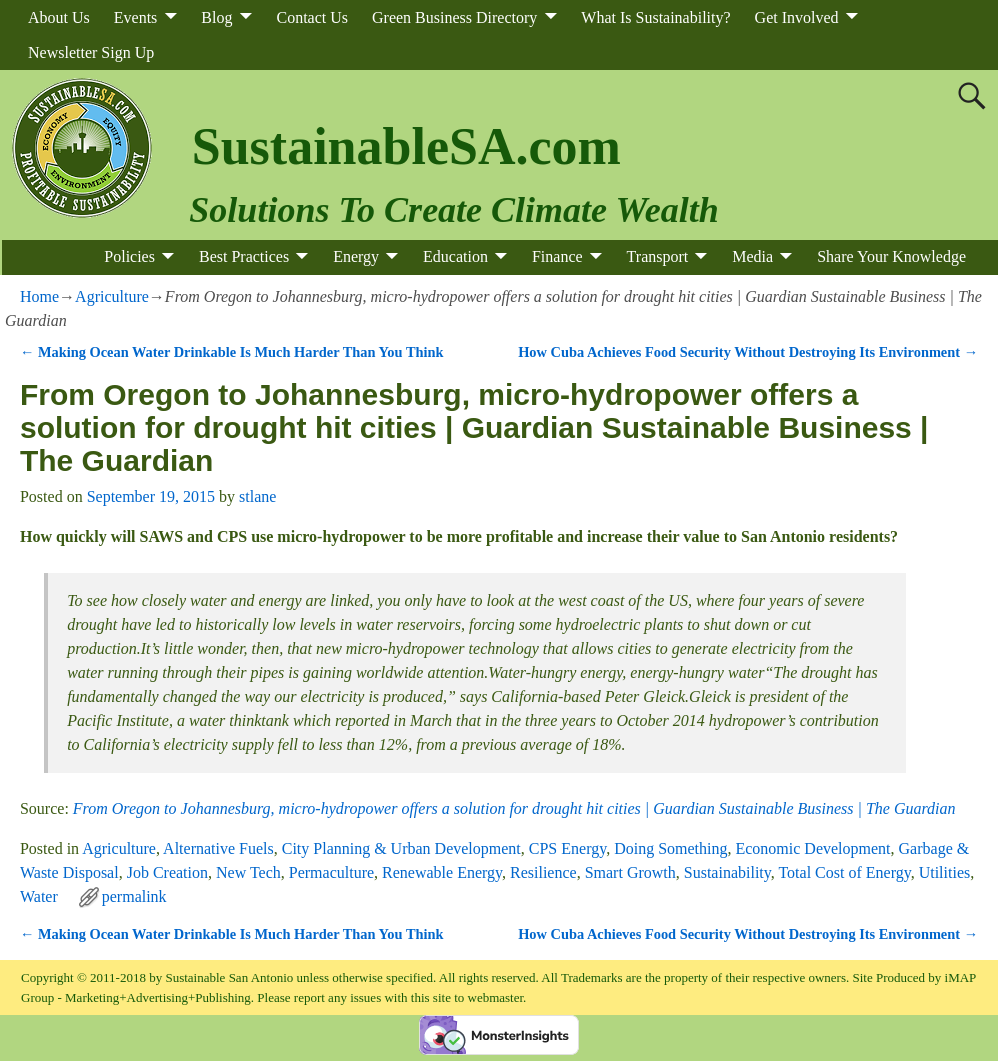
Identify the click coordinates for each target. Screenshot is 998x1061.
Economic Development (812, 848)
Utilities (945, 872)
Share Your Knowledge (891, 256)
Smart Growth (630, 872)
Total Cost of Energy (844, 872)
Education (455, 256)
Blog (216, 17)
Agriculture (112, 296)
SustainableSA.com (406, 146)
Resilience (543, 872)
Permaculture (331, 872)
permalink (134, 896)
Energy (356, 256)
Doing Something (670, 848)
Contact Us (312, 17)
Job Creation (167, 872)
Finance (557, 256)
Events (136, 17)
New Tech (248, 872)
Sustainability (727, 872)
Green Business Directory (454, 17)
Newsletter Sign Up (91, 52)
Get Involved (797, 17)
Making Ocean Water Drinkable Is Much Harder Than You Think (232, 352)
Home (39, 296)
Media (752, 256)
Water (39, 896)
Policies (129, 256)
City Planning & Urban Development (401, 848)
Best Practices (244, 256)
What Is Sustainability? (655, 17)
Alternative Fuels (218, 848)
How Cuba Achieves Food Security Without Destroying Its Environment (748, 352)
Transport (658, 256)
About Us (59, 17)
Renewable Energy (442, 872)
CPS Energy (567, 848)
